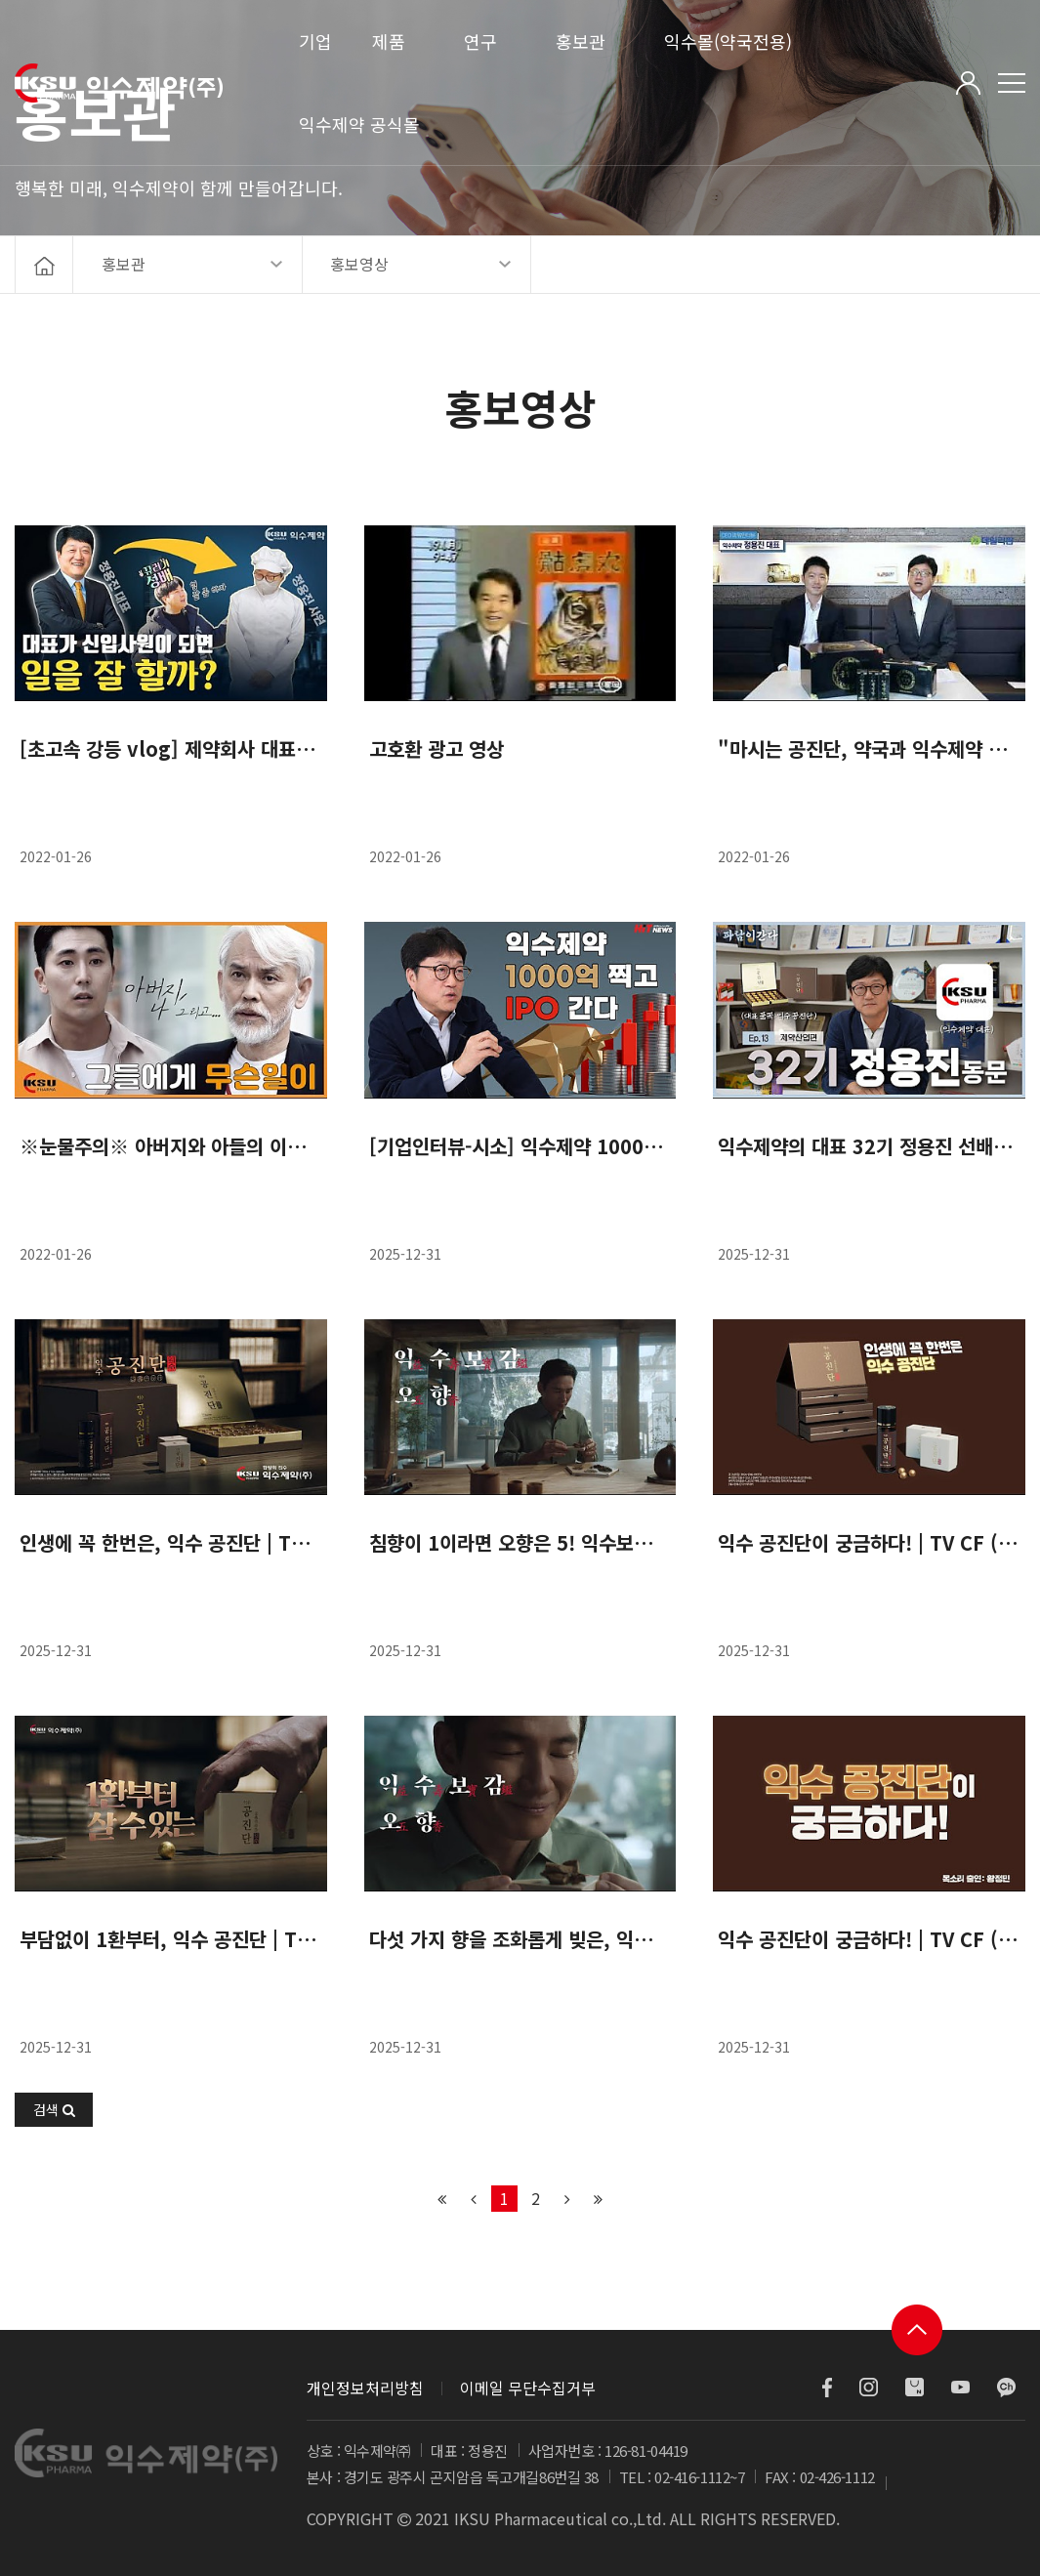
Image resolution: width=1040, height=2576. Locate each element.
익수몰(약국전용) (728, 41)
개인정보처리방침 (365, 2387)
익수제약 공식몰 (359, 124)
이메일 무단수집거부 (528, 2387)
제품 (388, 41)
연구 (480, 41)
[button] (54, 2110)
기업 (315, 41)
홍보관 (580, 41)
